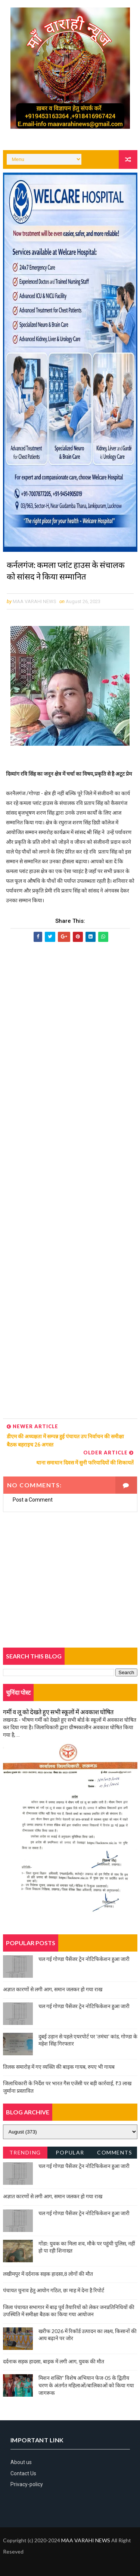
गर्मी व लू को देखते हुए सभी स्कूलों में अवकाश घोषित (58, 1712)
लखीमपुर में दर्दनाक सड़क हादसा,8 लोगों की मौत (48, 2274)
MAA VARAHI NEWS (85, 2540)
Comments (114, 2152)
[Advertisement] (70, 1181)
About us (21, 2463)
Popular (70, 2152)
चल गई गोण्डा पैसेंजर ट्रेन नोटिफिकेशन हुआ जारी (84, 1959)
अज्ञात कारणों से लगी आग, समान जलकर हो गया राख (52, 1989)
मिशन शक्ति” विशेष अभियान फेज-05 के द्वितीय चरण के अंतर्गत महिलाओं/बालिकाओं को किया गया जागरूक (86, 2385)
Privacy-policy (26, 2484)
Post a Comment (33, 1500)
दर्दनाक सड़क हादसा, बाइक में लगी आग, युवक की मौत (53, 2361)
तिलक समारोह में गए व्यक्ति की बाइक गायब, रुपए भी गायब (59, 2066)
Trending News (25, 2154)
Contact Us (23, 2473)
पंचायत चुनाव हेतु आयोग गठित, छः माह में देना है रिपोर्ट (53, 2290)
